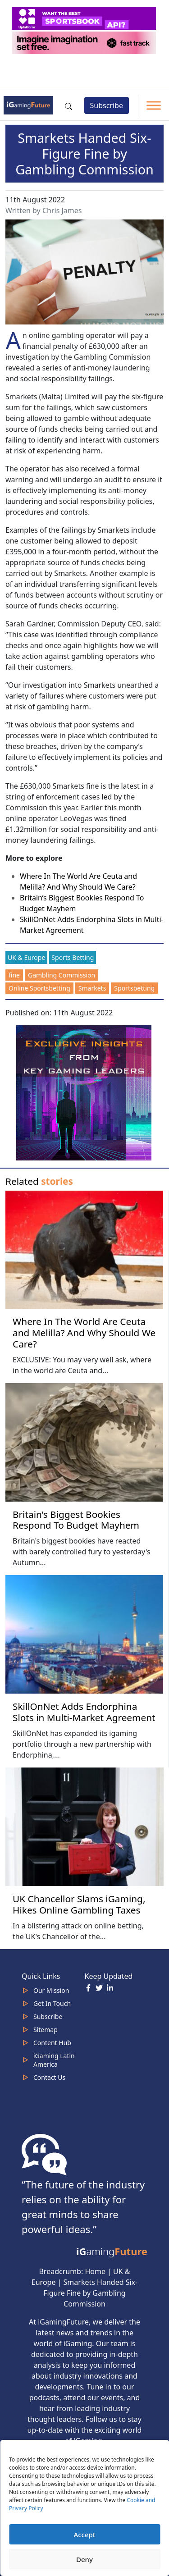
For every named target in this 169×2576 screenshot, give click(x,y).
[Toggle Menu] (153, 105)
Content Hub (52, 2042)
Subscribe (106, 105)
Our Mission (51, 1990)
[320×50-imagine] (85, 42)
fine (14, 975)
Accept (84, 2534)
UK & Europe (26, 957)
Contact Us (49, 2077)
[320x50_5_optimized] (85, 18)
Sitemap (45, 2029)
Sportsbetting (134, 988)
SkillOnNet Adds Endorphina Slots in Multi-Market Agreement (84, 1712)
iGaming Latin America (54, 2060)
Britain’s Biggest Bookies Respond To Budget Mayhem (76, 1520)
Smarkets (92, 988)
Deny (84, 2559)
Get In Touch (52, 2003)
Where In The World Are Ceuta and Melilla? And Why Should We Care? (84, 1332)
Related (39, 1181)
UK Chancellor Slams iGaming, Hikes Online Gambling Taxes (79, 1904)
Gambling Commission (61, 975)
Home (95, 2271)
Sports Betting (72, 957)
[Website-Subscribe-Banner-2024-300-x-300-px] (84, 1092)
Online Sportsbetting (39, 988)
